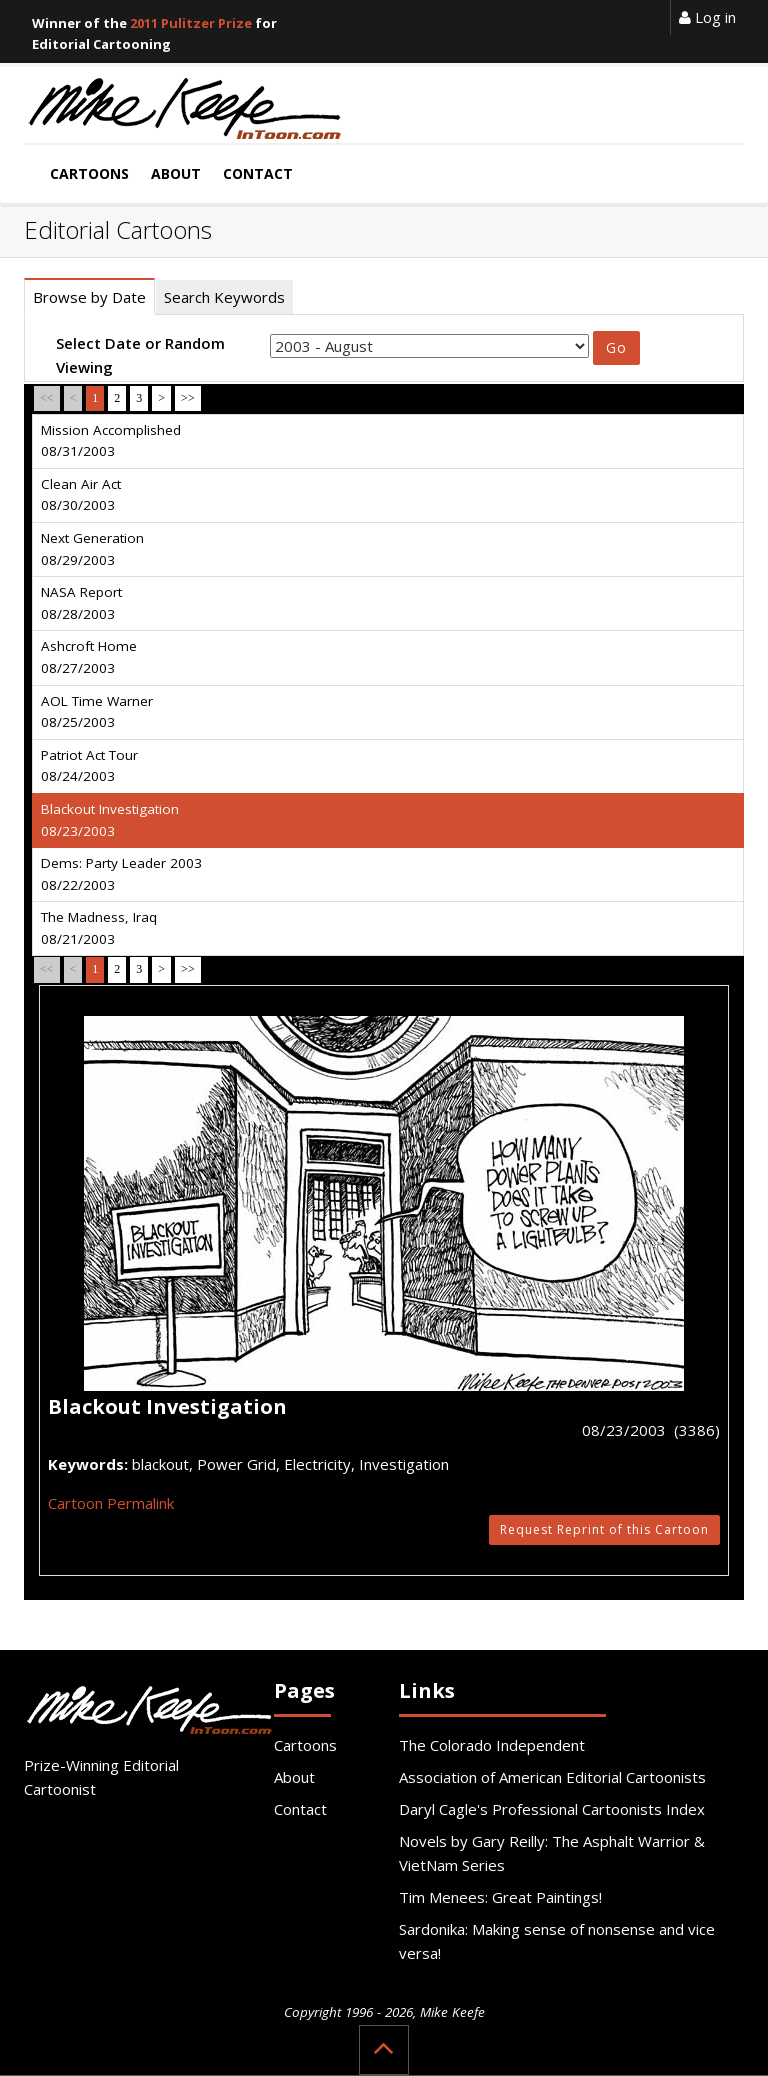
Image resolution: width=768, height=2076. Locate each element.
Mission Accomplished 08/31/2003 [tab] (111, 441)
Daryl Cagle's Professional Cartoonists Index (552, 1809)
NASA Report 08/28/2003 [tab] (81, 603)
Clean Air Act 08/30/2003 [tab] (81, 495)
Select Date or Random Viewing (140, 355)
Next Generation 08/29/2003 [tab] (92, 549)
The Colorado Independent (492, 1745)
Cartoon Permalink (111, 1503)
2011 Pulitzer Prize (191, 23)
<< (47, 398)
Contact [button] (258, 173)
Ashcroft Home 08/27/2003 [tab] (89, 657)
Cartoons (305, 1745)
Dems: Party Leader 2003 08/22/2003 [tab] (121, 874)
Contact (300, 1809)
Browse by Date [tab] (89, 297)
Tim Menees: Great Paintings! (500, 1897)
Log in (707, 17)
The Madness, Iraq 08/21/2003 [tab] (99, 928)
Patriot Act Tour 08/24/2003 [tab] (89, 766)
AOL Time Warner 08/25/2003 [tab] (97, 712)
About (294, 1777)
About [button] (176, 173)
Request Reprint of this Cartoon (604, 1529)
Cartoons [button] (89, 173)
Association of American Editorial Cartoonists (552, 1777)
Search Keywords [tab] (224, 297)
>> (188, 398)
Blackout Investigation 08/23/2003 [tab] (110, 820)
